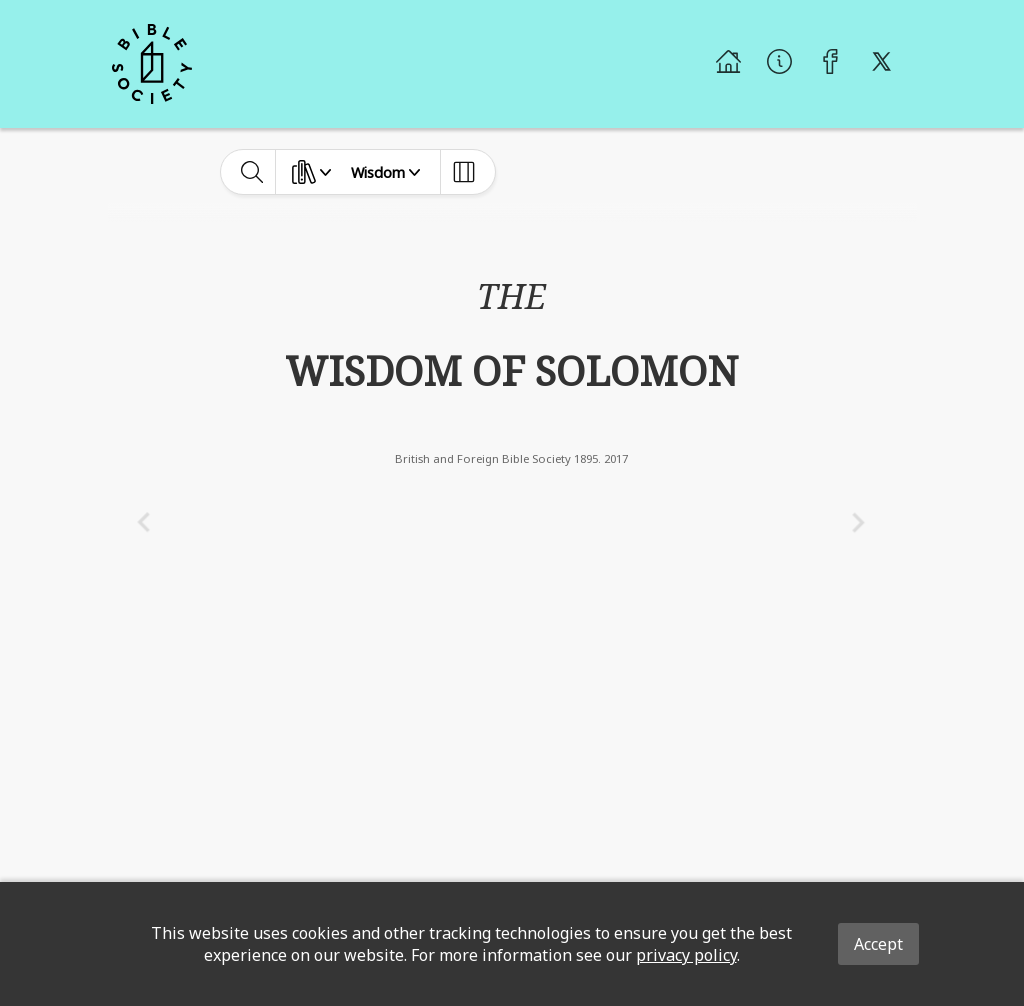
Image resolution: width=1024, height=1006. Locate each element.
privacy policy (686, 955)
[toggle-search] (252, 172)
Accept (878, 944)
